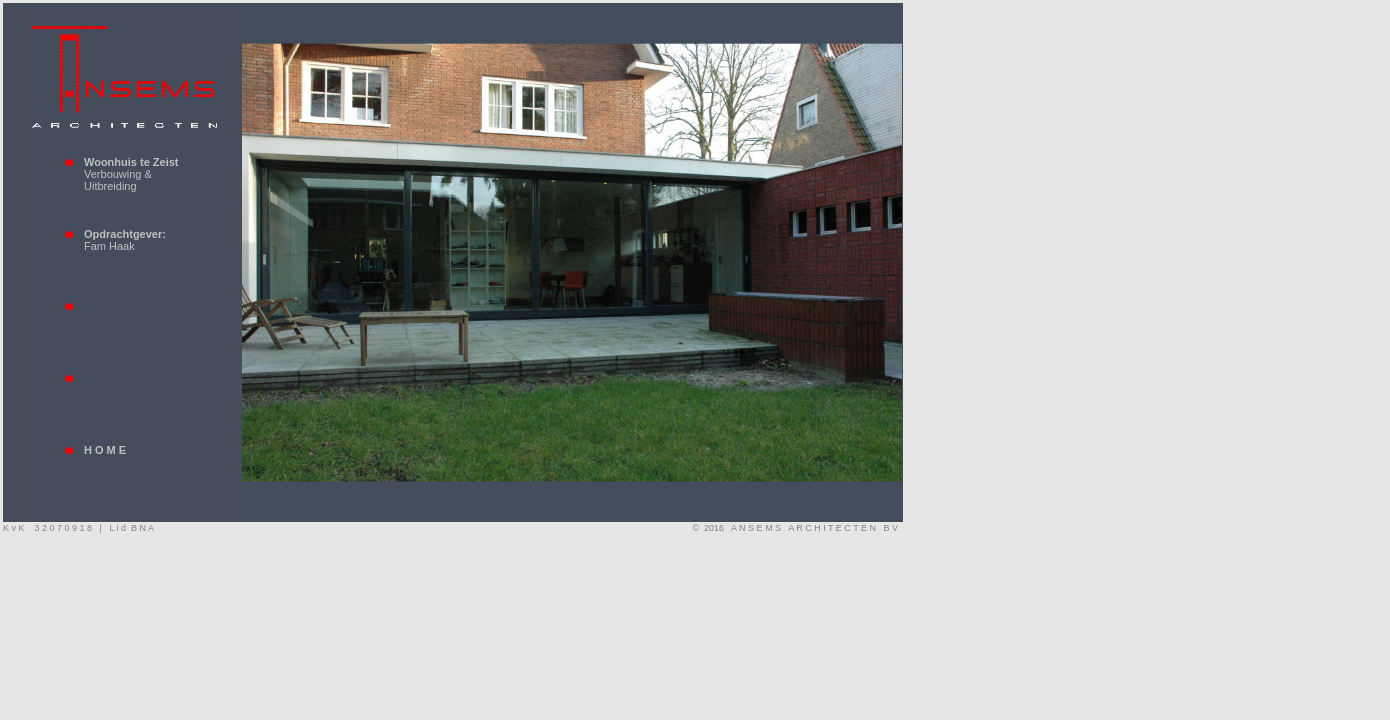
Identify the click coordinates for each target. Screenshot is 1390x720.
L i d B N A (131, 528)
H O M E (105, 450)
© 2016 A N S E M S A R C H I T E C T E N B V (797, 528)
